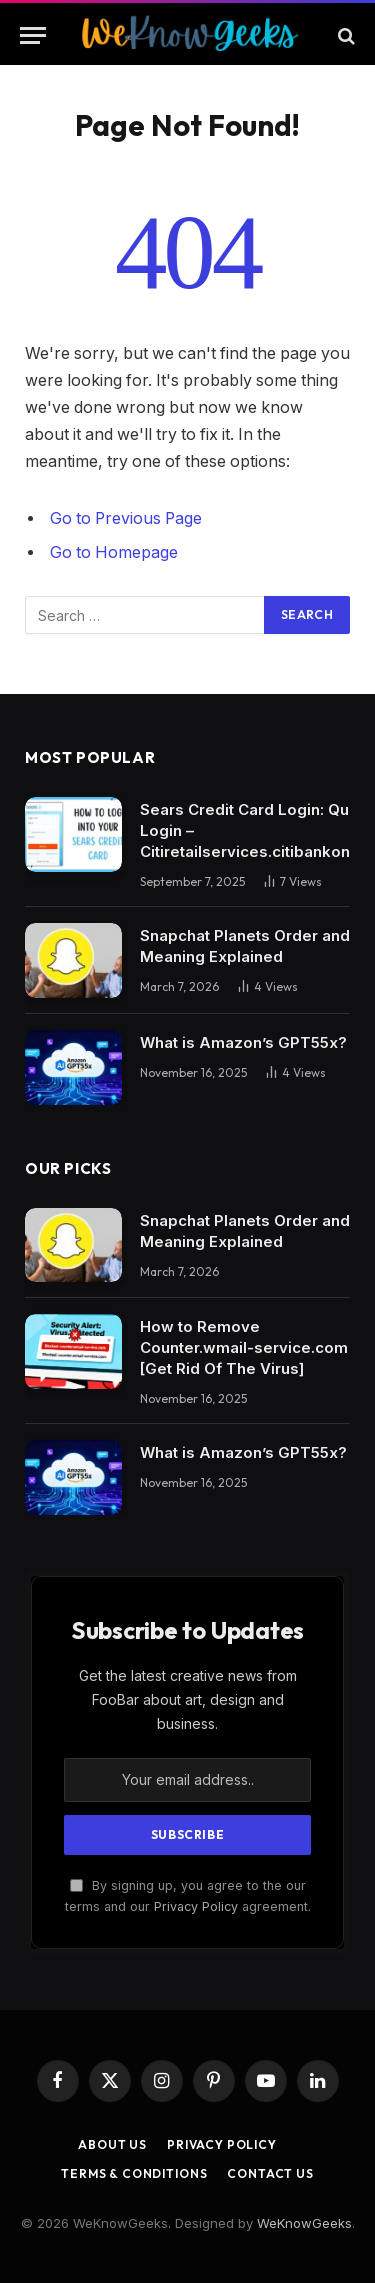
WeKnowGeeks (304, 2223)
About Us (112, 2144)
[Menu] (33, 35)
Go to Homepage (114, 552)
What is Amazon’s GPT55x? (243, 1042)
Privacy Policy (196, 1906)
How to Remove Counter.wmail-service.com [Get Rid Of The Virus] (244, 1347)
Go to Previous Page (126, 518)
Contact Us (270, 2173)
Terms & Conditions (134, 2173)
